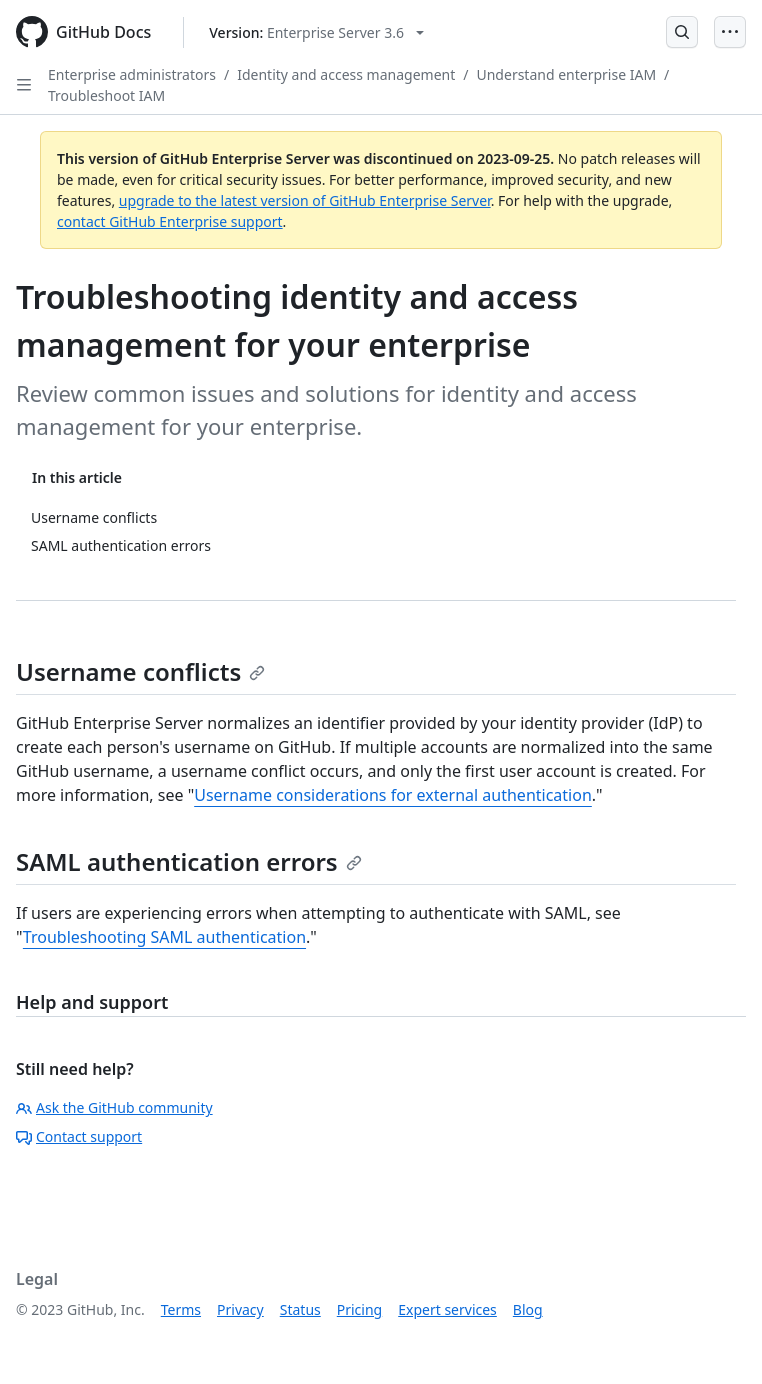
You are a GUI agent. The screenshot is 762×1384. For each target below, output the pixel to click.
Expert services (447, 1309)
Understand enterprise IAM (566, 74)
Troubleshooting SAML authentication (164, 937)
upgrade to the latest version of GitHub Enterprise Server (305, 200)
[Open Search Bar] (682, 32)
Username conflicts (140, 671)
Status (300, 1309)
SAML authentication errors (189, 861)
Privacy (240, 1309)
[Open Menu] (730, 32)
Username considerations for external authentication (393, 795)
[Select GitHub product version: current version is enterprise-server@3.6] (316, 32)
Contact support (79, 1136)
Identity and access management (346, 74)
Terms (181, 1309)
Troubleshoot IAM (106, 95)
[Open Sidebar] (24, 85)
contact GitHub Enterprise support (170, 221)
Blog (528, 1309)
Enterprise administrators (132, 74)
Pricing (359, 1309)
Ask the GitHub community (114, 1107)
